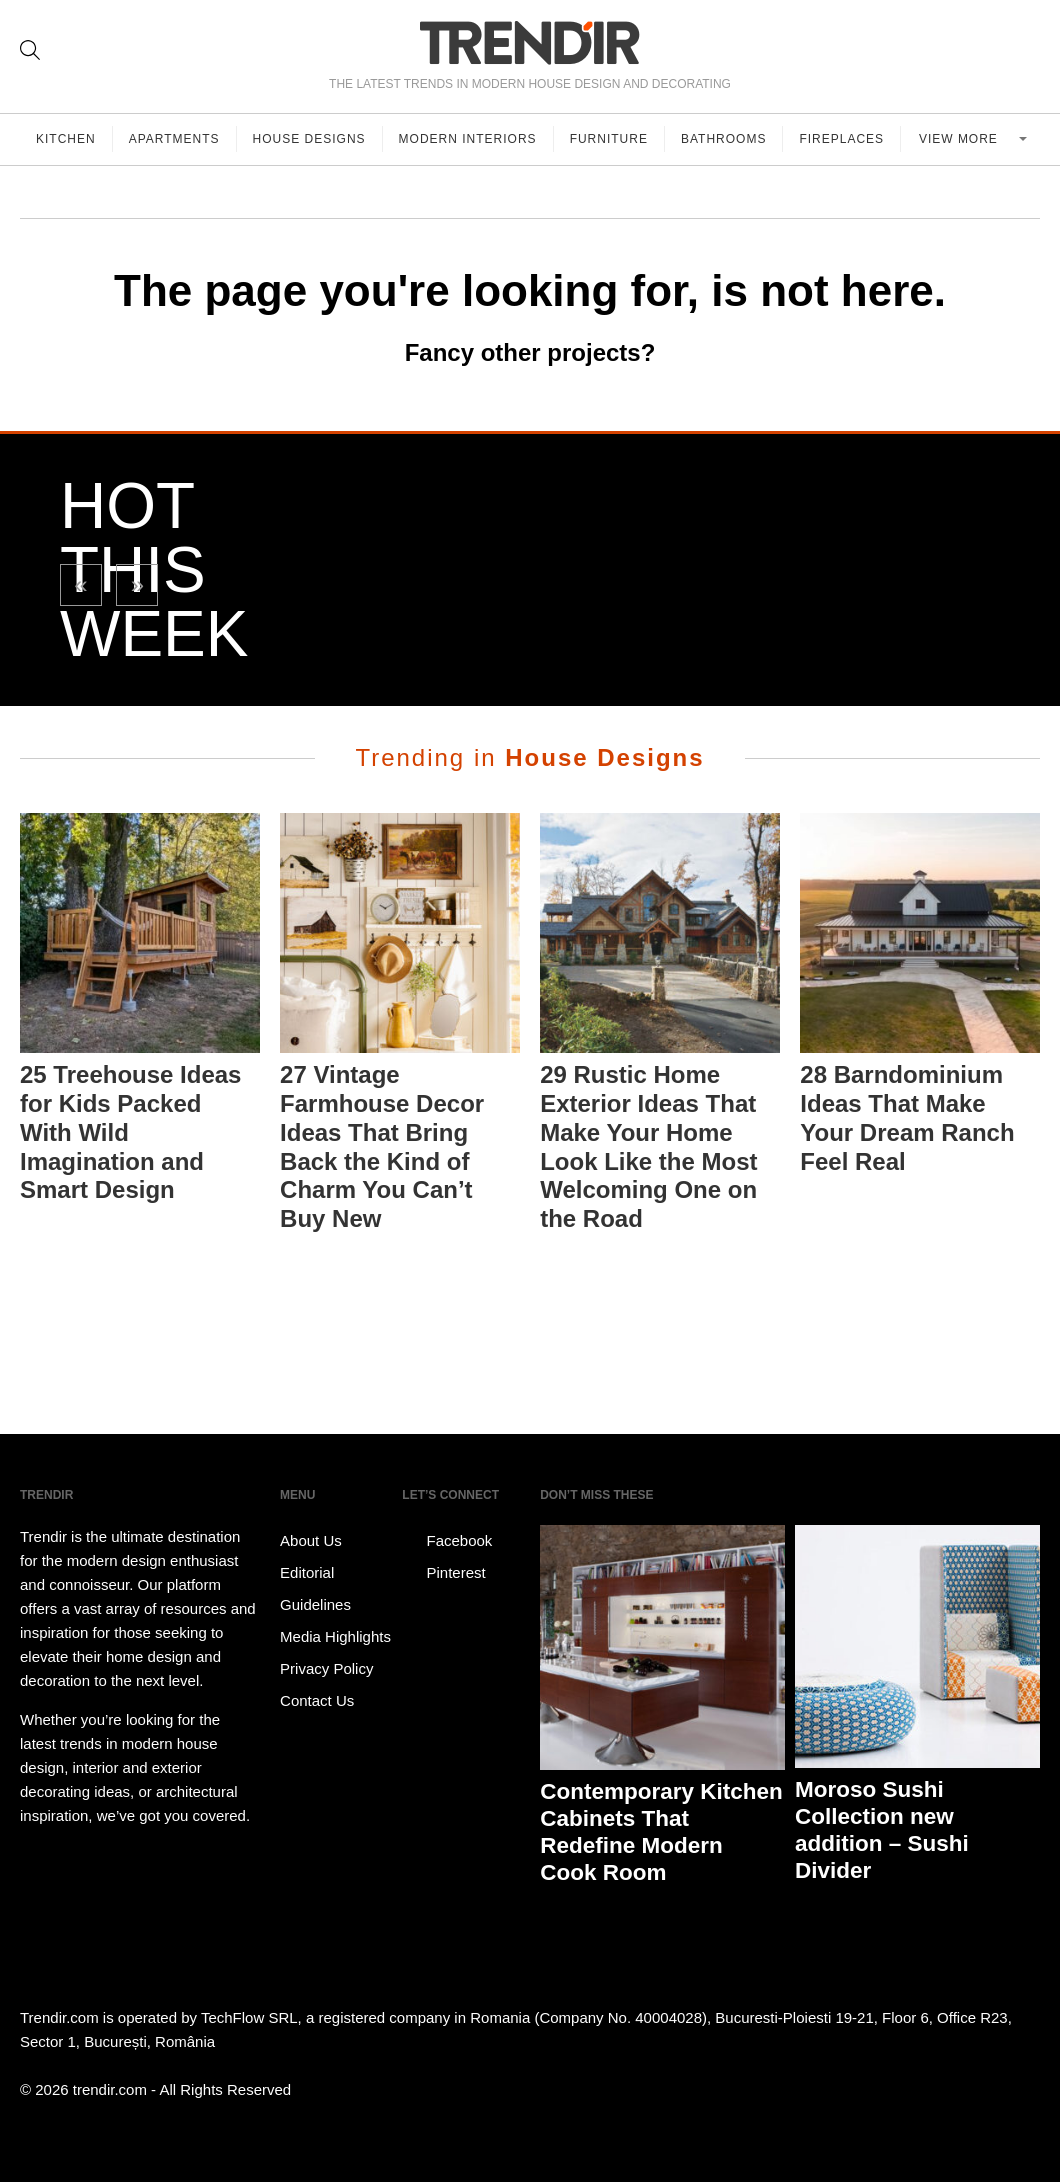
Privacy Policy (326, 1668)
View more (960, 139)
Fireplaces (841, 139)
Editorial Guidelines (315, 1588)
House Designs (309, 139)
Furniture (609, 139)
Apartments (174, 139)
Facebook (447, 1541)
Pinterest (443, 1573)
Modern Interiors (468, 139)
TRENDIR (530, 42)
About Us (311, 1540)
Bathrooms (723, 139)
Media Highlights (335, 1636)
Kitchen (66, 139)
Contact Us (317, 1700)
